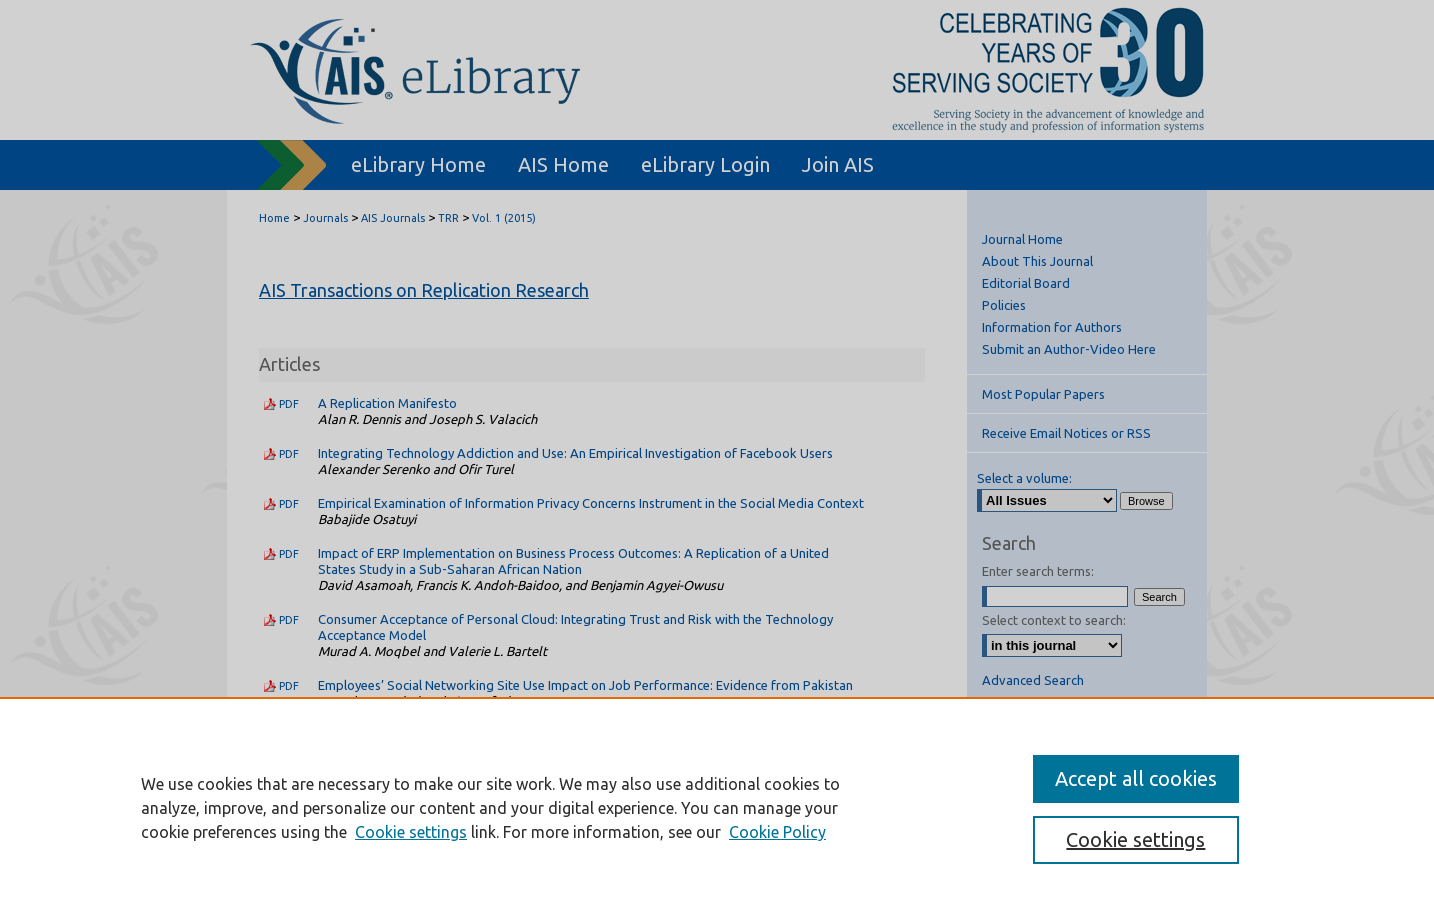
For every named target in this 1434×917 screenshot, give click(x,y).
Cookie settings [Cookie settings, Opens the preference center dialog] (1135, 839)
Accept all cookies (1136, 778)
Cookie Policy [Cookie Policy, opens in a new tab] (777, 832)
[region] (717, 807)
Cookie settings (411, 832)
